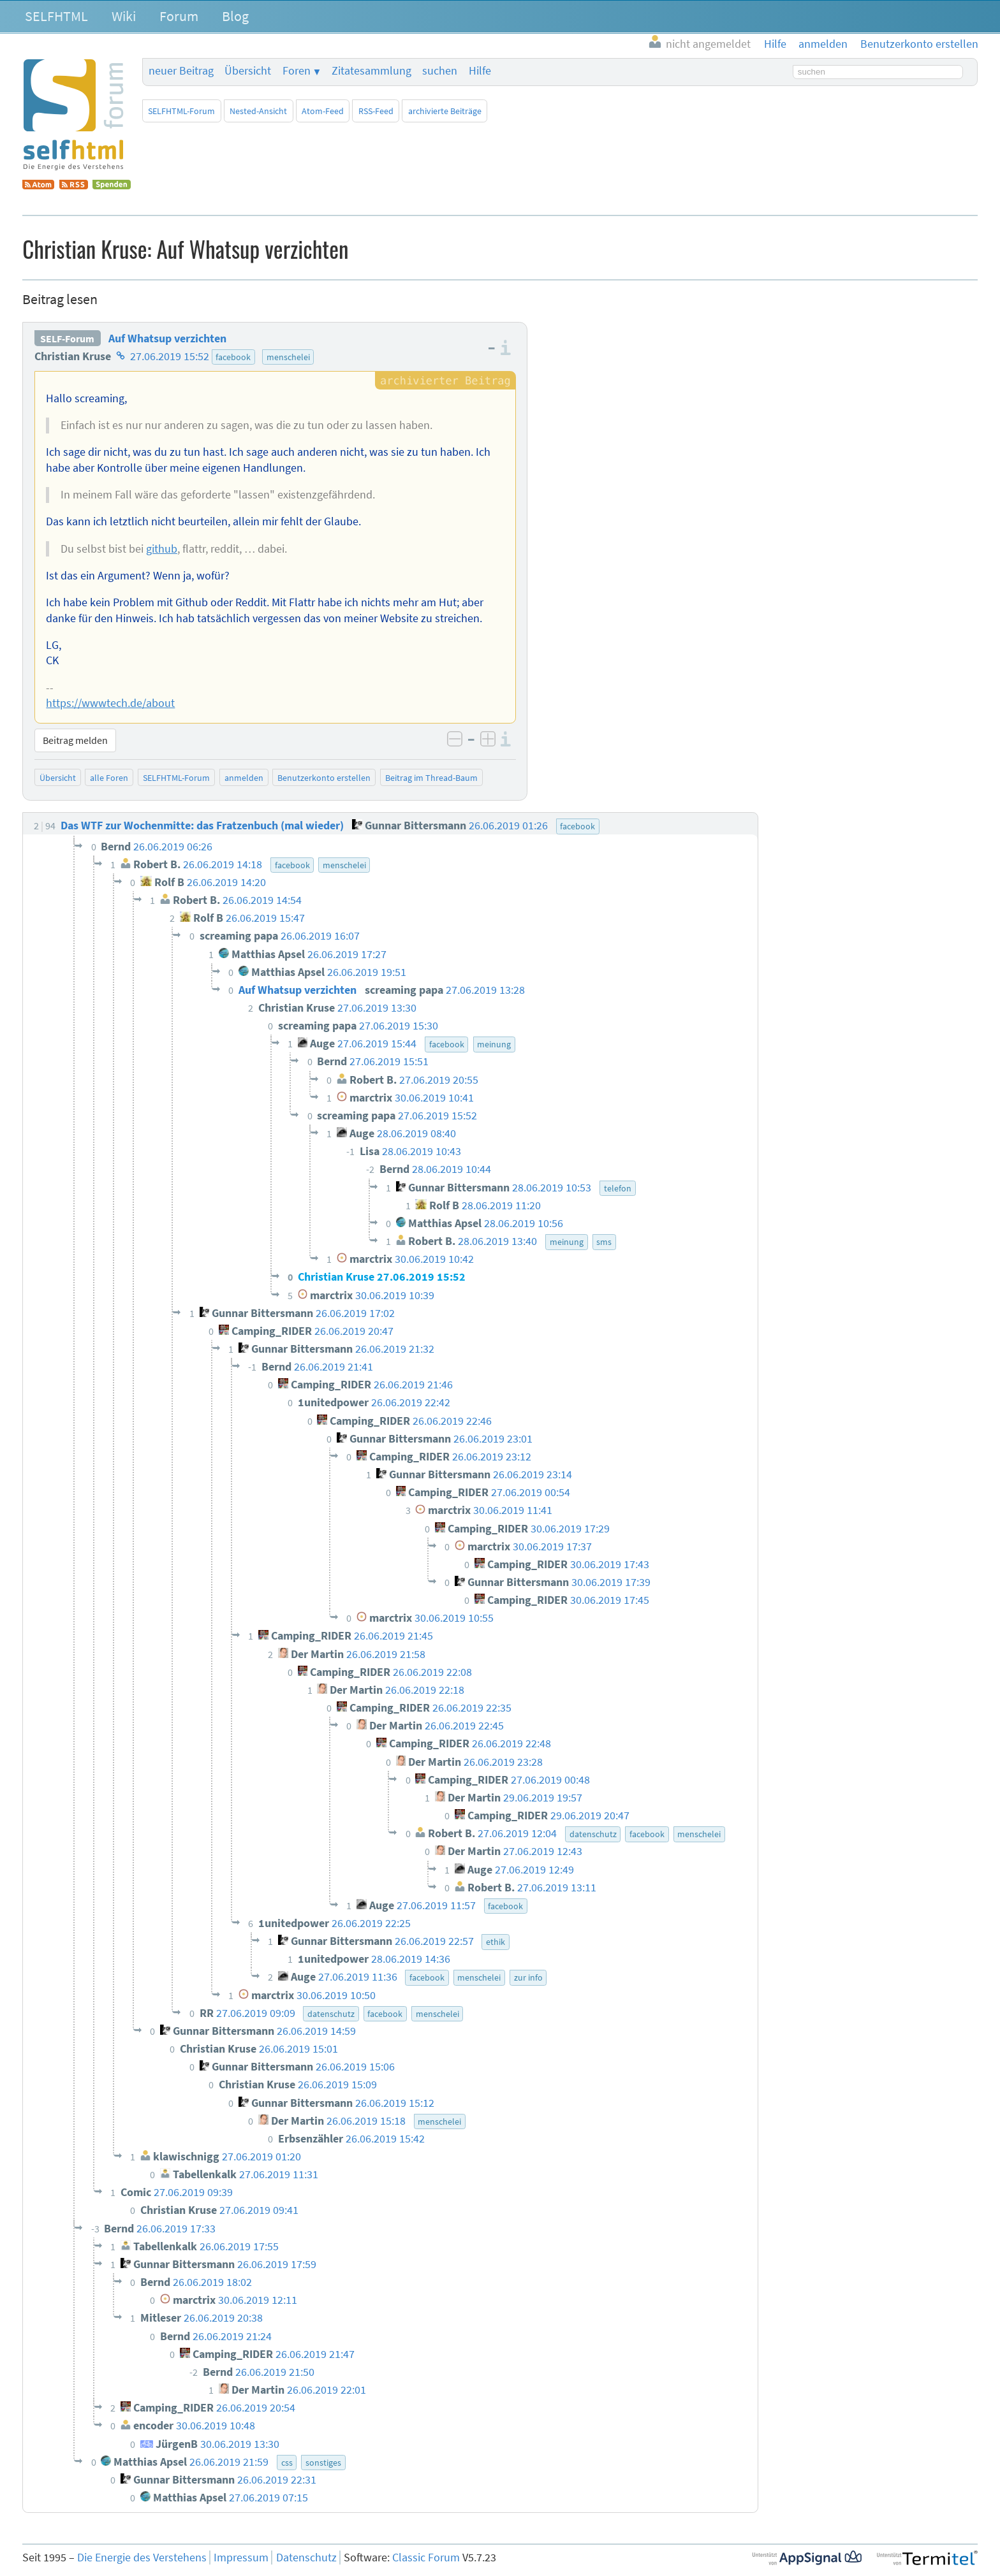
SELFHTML (56, 16)
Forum (178, 16)
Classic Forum (426, 2558)
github (161, 549)
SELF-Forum (67, 338)
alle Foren (109, 777)
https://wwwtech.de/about (110, 703)
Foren (297, 71)
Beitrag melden (75, 740)
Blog (235, 16)
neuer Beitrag (181, 71)
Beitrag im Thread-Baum (431, 777)
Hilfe (480, 71)
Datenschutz (306, 2558)
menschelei (288, 357)
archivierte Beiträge (445, 111)
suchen (439, 71)
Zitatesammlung (371, 71)
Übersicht (247, 71)
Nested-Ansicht (258, 111)
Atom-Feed (323, 111)
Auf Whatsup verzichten (167, 338)
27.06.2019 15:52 (169, 356)
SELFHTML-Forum (181, 111)
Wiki (124, 16)
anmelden (243, 777)
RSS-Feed (375, 111)
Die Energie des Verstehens (142, 2558)
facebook (233, 357)
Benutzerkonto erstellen (324, 777)
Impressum (241, 2558)
